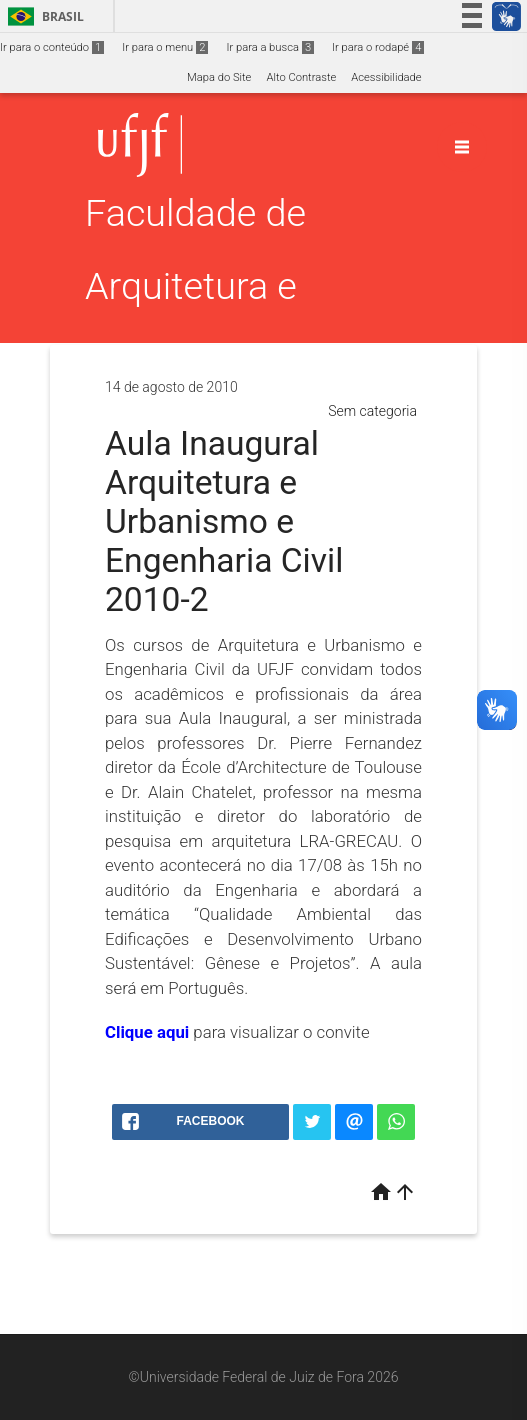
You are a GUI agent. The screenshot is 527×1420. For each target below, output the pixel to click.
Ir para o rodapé (378, 47)
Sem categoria (372, 411)
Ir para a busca (270, 47)
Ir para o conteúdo (52, 47)
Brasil (42, 16)
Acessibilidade (386, 77)
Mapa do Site (219, 77)
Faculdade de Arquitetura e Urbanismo (195, 286)
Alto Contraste (301, 77)
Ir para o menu (165, 47)
